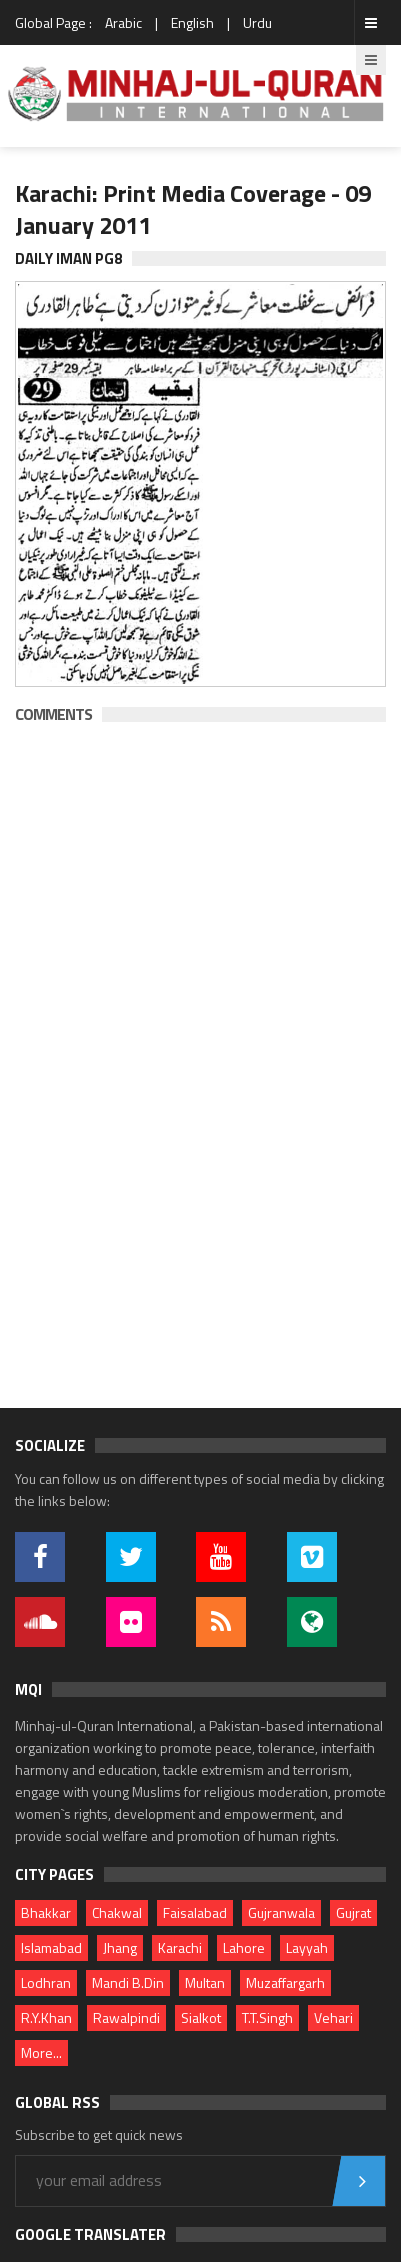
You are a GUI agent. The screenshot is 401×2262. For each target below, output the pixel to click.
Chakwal (117, 1912)
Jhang (120, 1947)
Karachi (180, 1947)
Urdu (257, 22)
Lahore (244, 1947)
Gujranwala (281, 1912)
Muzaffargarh (285, 1982)
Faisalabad (195, 1912)
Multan (205, 1982)
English (192, 22)
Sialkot (201, 2017)
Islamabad (51, 1947)
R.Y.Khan (46, 2017)
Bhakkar (46, 1912)
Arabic (123, 22)
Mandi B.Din (128, 1982)
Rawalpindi (126, 2017)
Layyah (307, 1947)
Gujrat (353, 1912)
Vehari (333, 2017)
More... (41, 2052)
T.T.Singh (267, 2017)
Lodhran (46, 1982)
